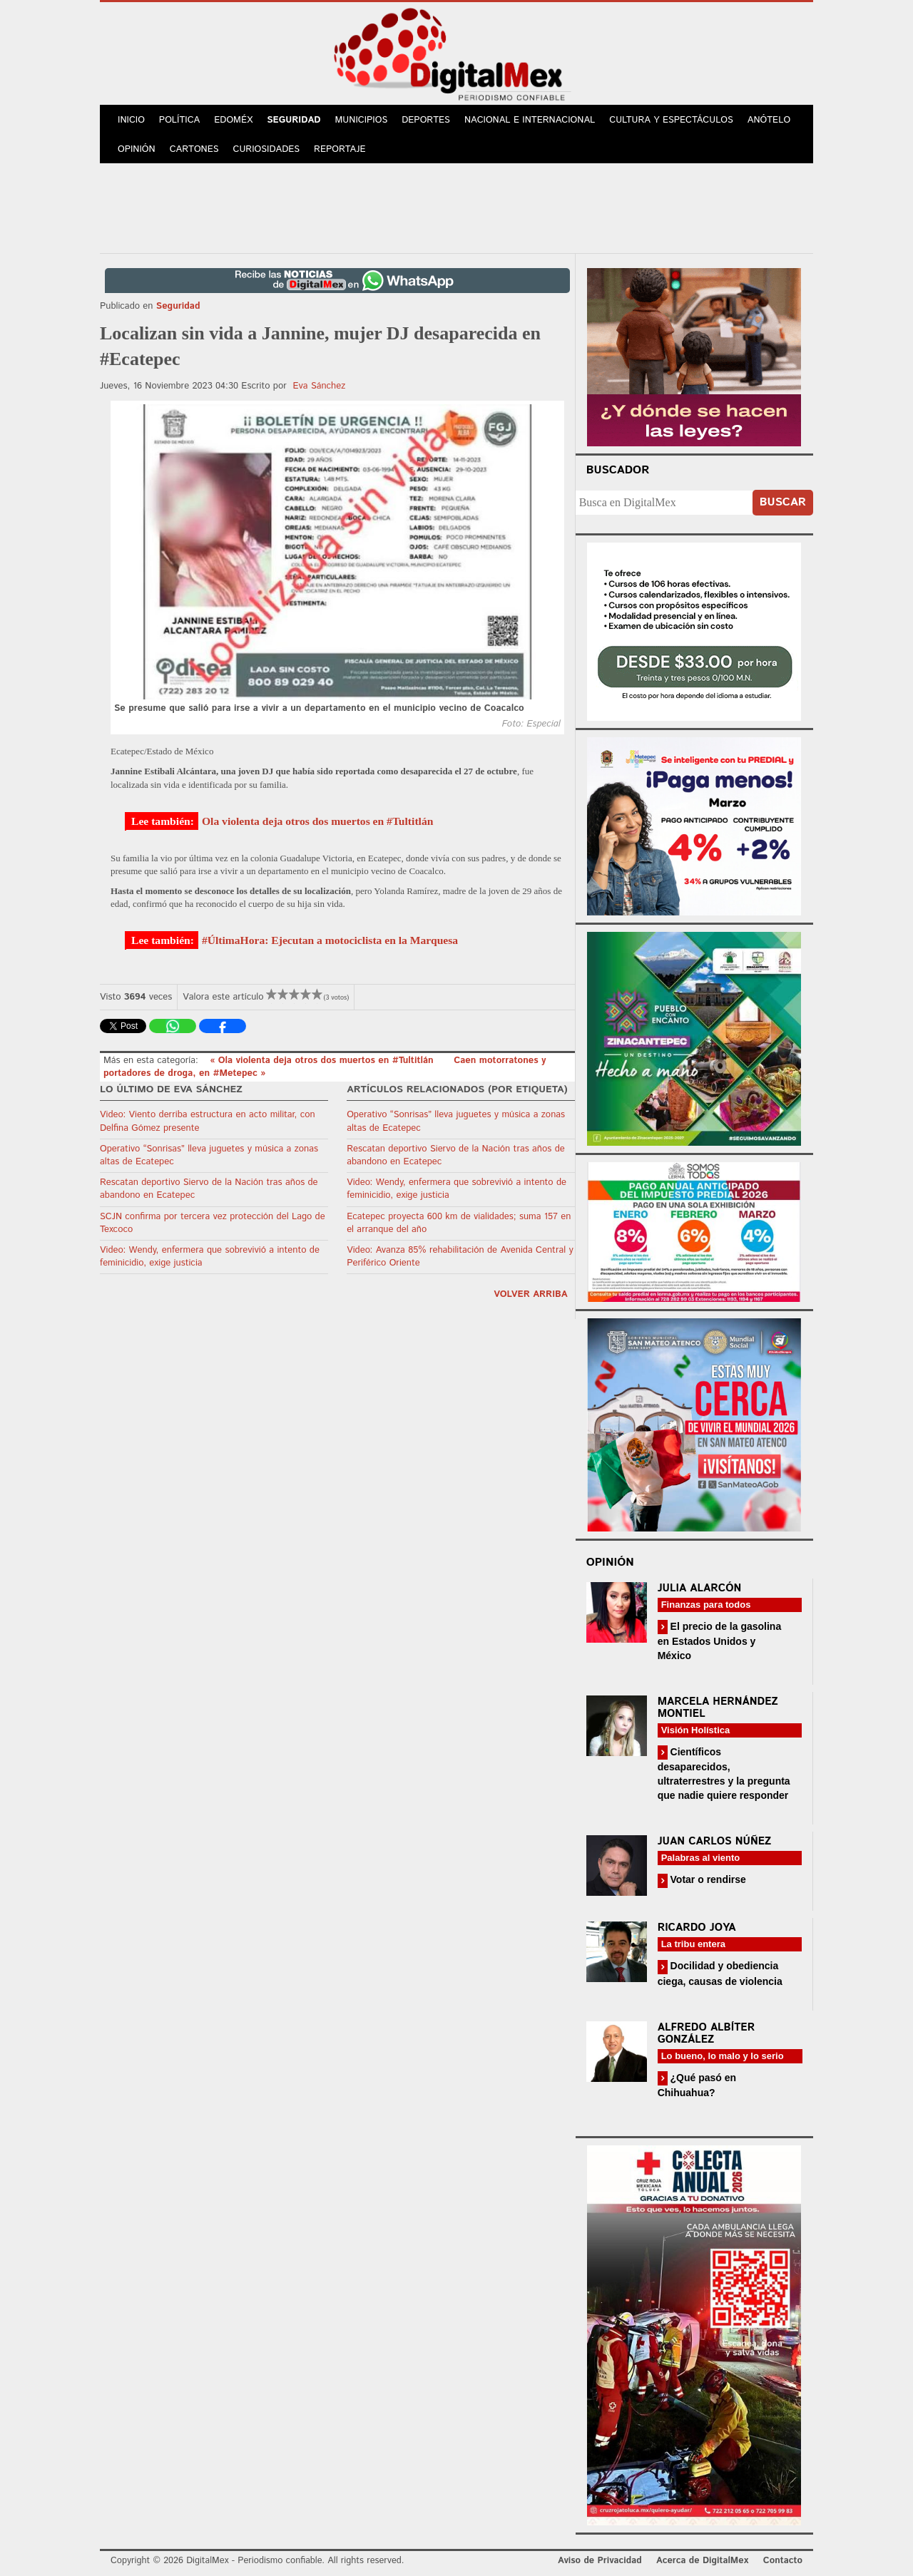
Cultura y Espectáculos (671, 120)
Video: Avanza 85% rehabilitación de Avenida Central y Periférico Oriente (460, 1256)
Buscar (783, 502)
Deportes (426, 120)
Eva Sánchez (318, 386)
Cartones (194, 149)
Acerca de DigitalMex (702, 2560)
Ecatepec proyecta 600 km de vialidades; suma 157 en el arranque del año (459, 1223)
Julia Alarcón (700, 1588)
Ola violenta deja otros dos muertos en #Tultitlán (317, 821)
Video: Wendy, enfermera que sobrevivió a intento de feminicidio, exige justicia (210, 1256)
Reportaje (339, 149)
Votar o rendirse (707, 1879)
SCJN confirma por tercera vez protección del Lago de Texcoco (212, 1223)
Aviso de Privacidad (600, 2560)
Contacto (782, 2560)
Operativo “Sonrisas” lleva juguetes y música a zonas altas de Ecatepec (209, 1155)
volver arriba (531, 1294)
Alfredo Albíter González (706, 2033)
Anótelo (769, 120)
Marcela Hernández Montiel (718, 1707)
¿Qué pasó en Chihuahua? (697, 2085)
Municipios (361, 120)
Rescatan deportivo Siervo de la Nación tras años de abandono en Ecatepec (209, 1189)
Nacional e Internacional (529, 120)
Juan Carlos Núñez (715, 1841)
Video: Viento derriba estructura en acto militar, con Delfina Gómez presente (207, 1121)
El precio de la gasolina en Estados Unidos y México (720, 1641)
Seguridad (293, 120)
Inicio (131, 120)
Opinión (136, 149)
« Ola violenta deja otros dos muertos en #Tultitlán (323, 1060)
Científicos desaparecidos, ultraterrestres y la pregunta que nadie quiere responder (724, 1773)
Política (179, 120)
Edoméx (233, 120)
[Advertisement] (456, 206)
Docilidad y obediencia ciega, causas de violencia (720, 1973)
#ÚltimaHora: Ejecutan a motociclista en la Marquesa (330, 940)
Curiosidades (266, 149)
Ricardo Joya (697, 1927)
